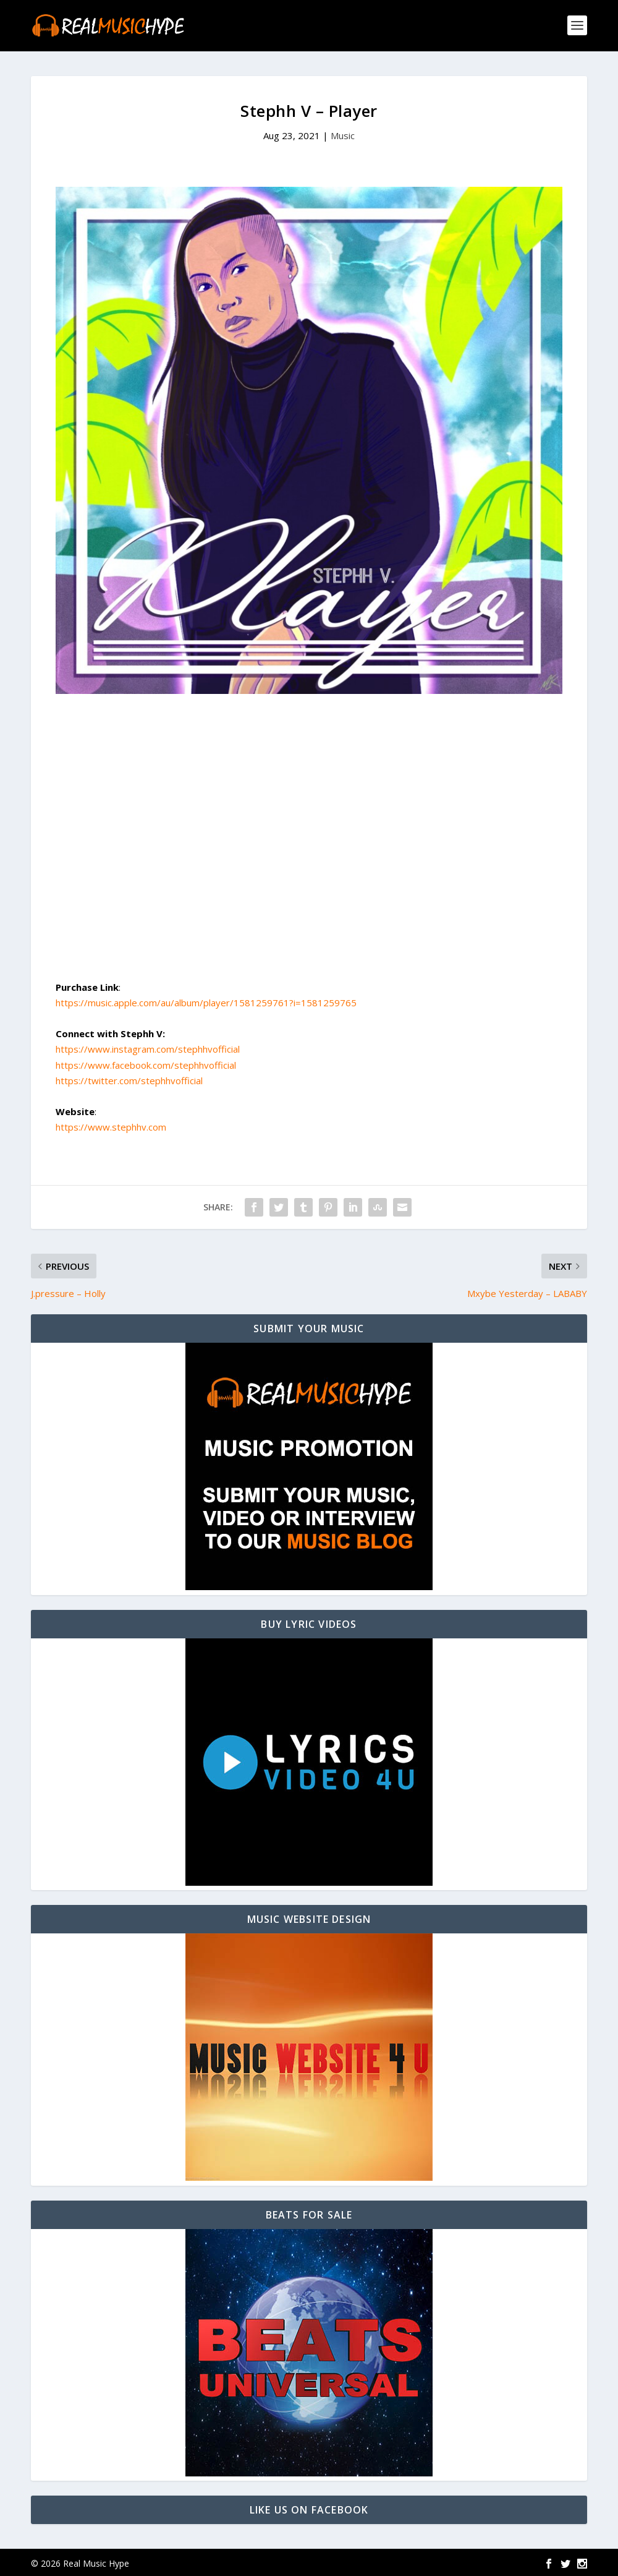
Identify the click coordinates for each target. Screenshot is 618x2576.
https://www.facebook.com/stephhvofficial (146, 1063)
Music (343, 133)
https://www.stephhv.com (111, 1125)
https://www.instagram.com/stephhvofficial (148, 1047)
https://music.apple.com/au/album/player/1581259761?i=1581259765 (206, 1001)
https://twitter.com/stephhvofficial (129, 1078)
